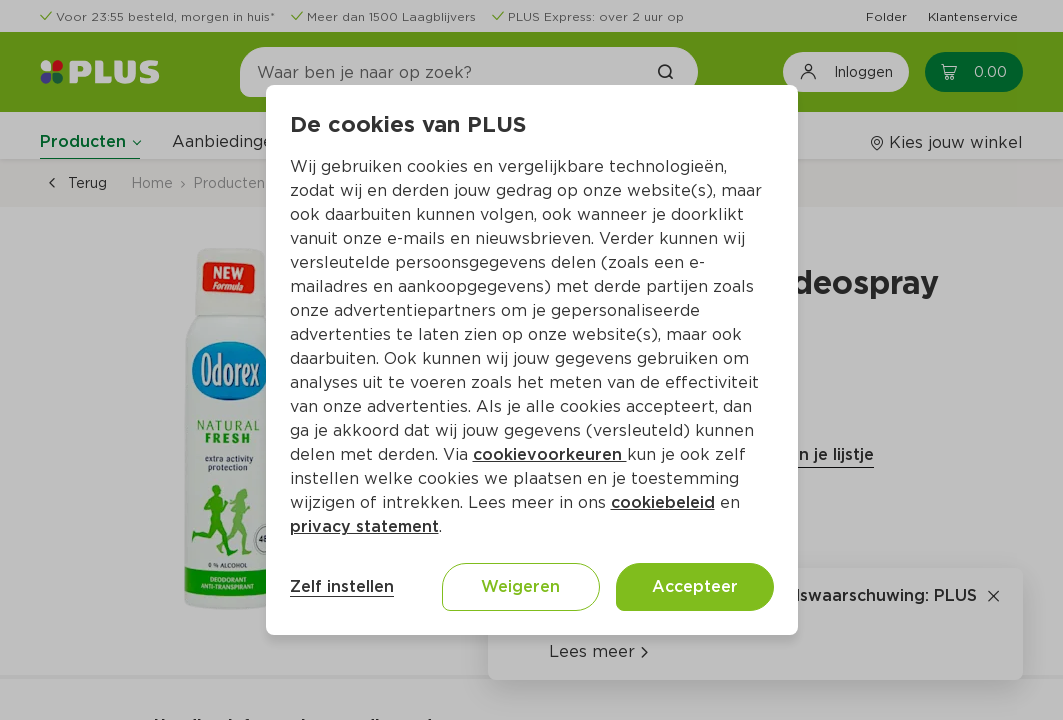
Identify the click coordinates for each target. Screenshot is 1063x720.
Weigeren (520, 586)
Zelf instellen (342, 586)
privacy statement (364, 526)
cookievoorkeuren (550, 454)
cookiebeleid (663, 502)
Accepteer (695, 586)
